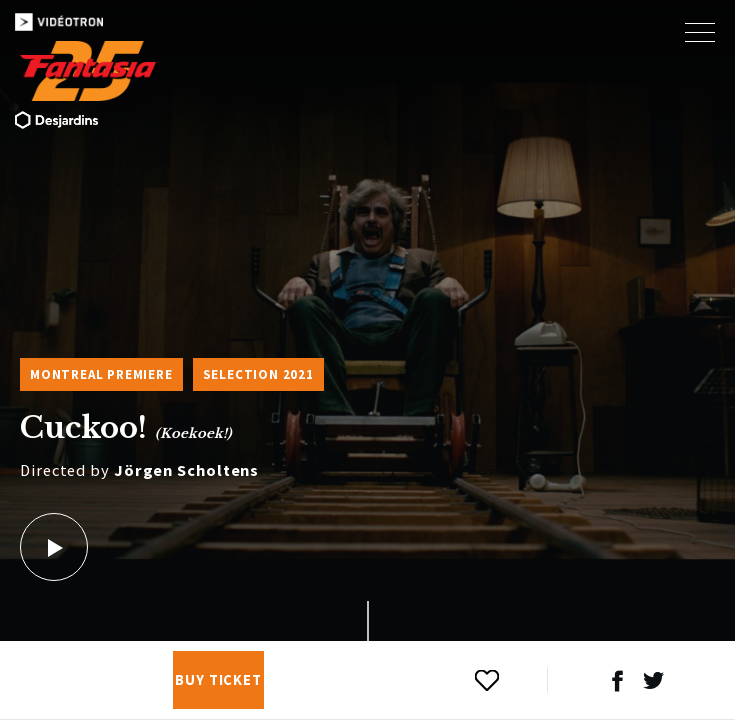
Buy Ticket (218, 680)
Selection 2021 (258, 374)
